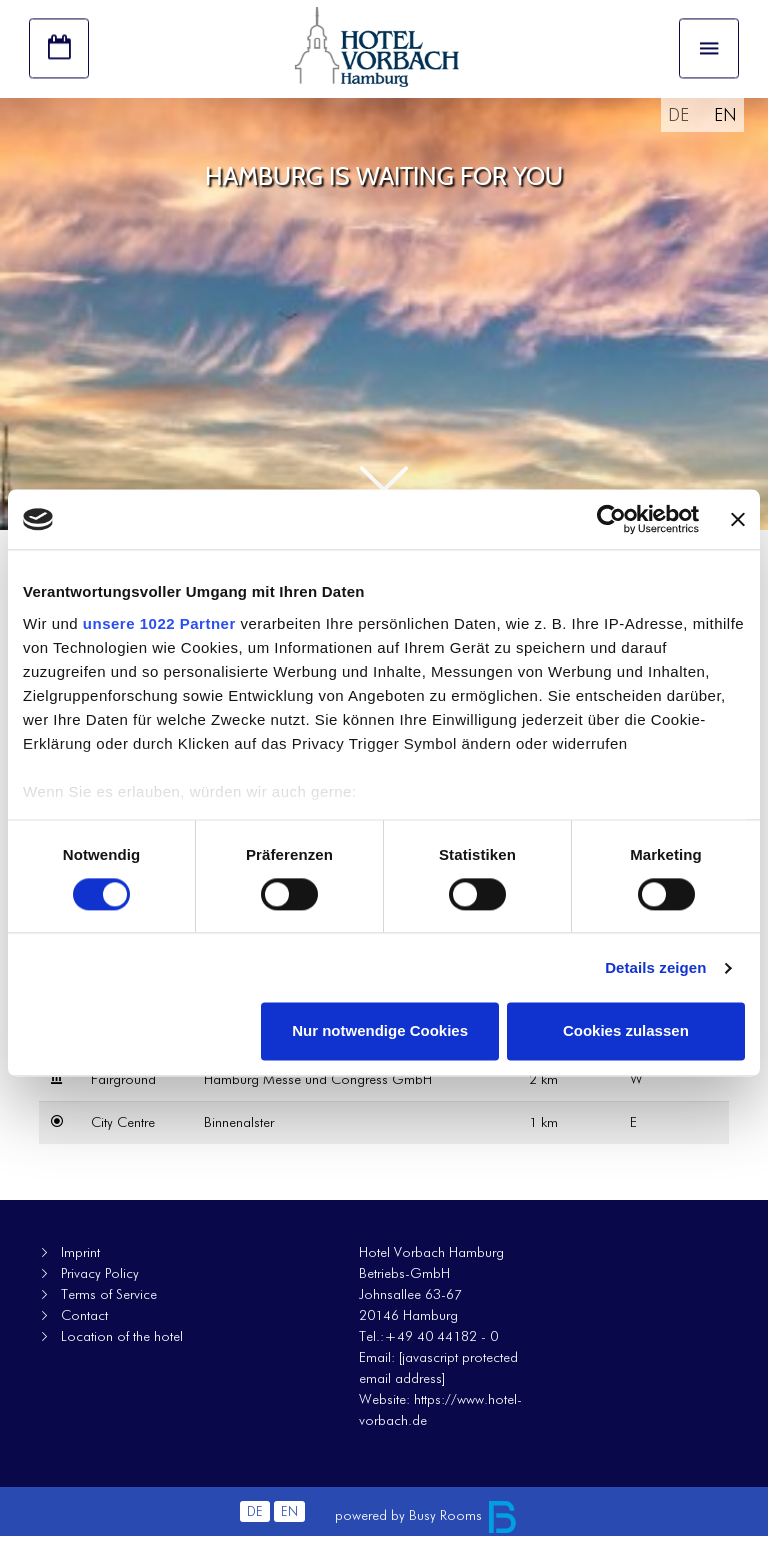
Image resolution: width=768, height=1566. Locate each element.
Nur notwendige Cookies (380, 1031)
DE (678, 144)
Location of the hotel (122, 1366)
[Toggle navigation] (709, 61)
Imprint (80, 1282)
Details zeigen (655, 967)
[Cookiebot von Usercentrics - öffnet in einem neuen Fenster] (611, 519)
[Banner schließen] (738, 519)
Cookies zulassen (626, 1031)
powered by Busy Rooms (426, 1545)
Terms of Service (109, 1324)
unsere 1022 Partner (159, 623)
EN (725, 144)
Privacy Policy (100, 1303)
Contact (84, 1345)
